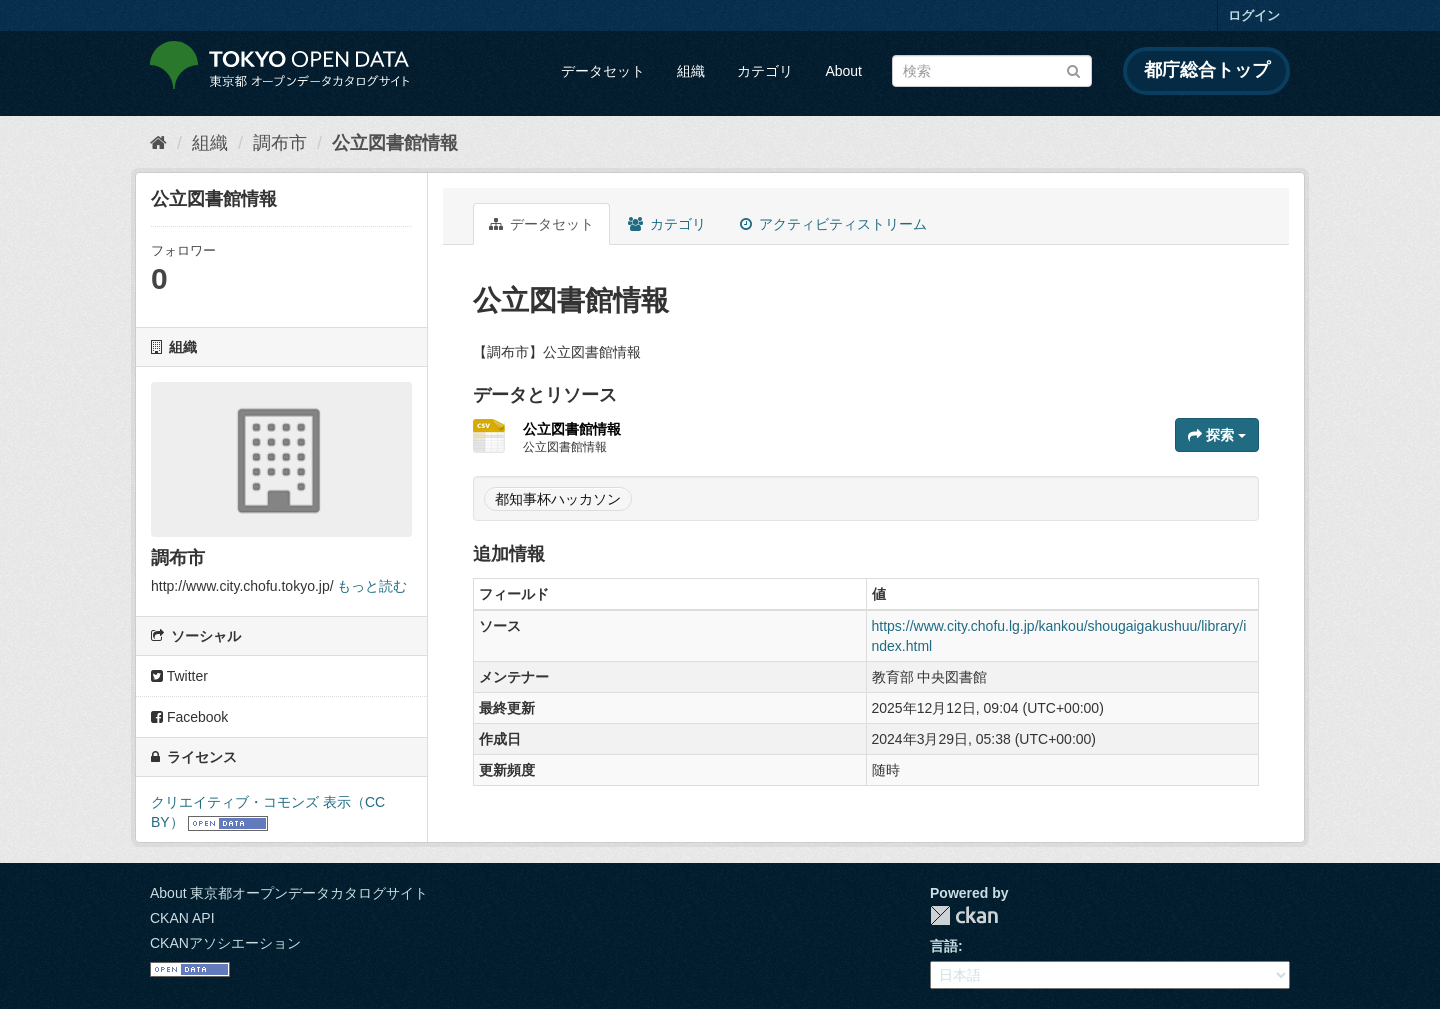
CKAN (964, 915)
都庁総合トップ (1207, 70)
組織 (691, 71)
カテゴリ (765, 71)
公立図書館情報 (395, 143)
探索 (1217, 435)
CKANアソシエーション (225, 943)
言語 (944, 946)
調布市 (280, 143)
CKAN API (182, 918)
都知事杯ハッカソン (558, 499)
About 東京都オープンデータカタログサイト (289, 893)
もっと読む (372, 586)
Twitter (179, 676)
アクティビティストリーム (833, 224)
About (843, 71)
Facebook (189, 717)
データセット (603, 71)
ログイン (1254, 15)
